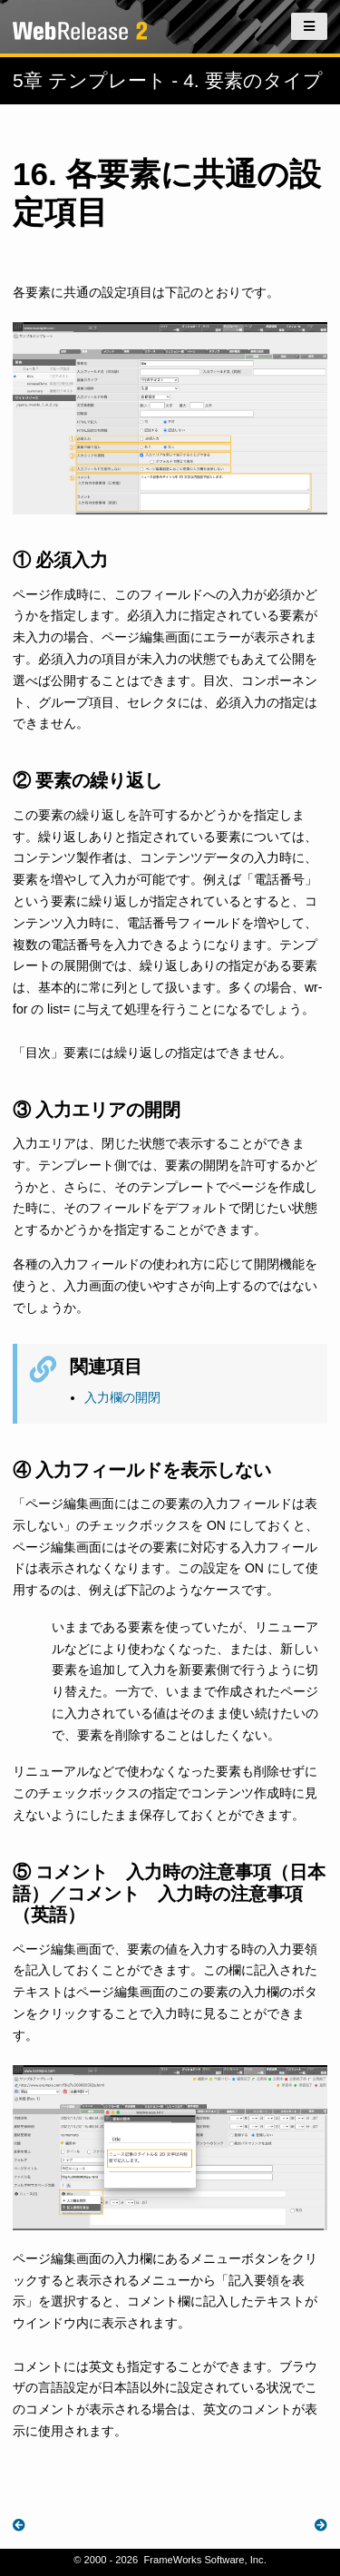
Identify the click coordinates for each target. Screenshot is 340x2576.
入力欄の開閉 (122, 1397)
